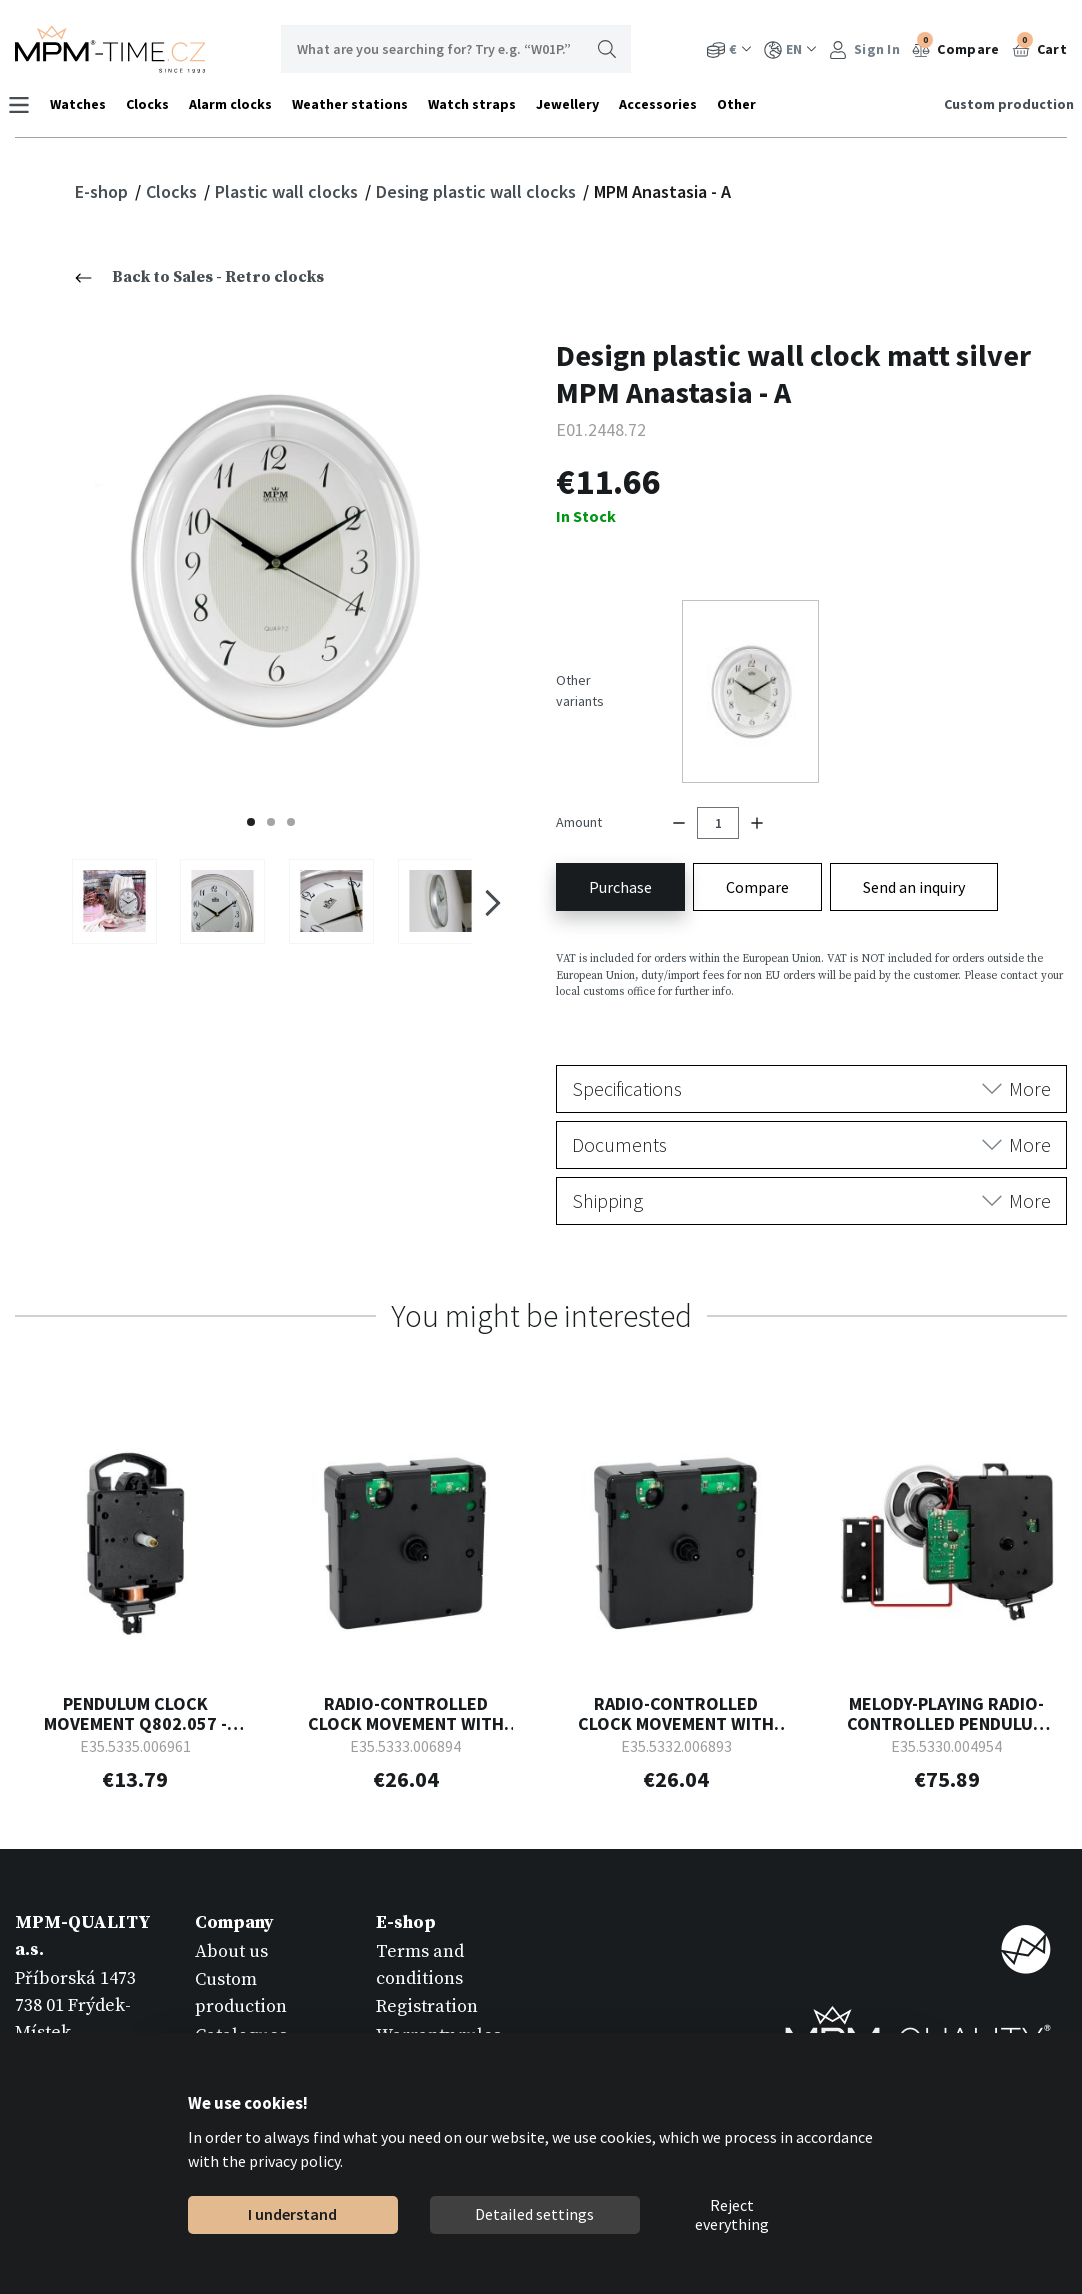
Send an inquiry (914, 836)
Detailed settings (534, 2214)
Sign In (864, 49)
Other (743, 104)
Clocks (154, 104)
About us (231, 1901)
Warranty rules (438, 1984)
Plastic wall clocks (288, 191)
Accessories (665, 104)
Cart (1040, 47)
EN (790, 49)
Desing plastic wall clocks (478, 191)
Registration (427, 1956)
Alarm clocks (237, 104)
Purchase (620, 836)
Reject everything (732, 2215)
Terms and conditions (420, 1915)
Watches (85, 104)
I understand (292, 2214)
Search (607, 49)
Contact (226, 2012)
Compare (955, 47)
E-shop (103, 191)
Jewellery (574, 104)
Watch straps (479, 104)
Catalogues (241, 1984)
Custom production (1002, 104)
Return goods (430, 2012)
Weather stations (357, 104)
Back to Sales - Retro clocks (199, 277)
